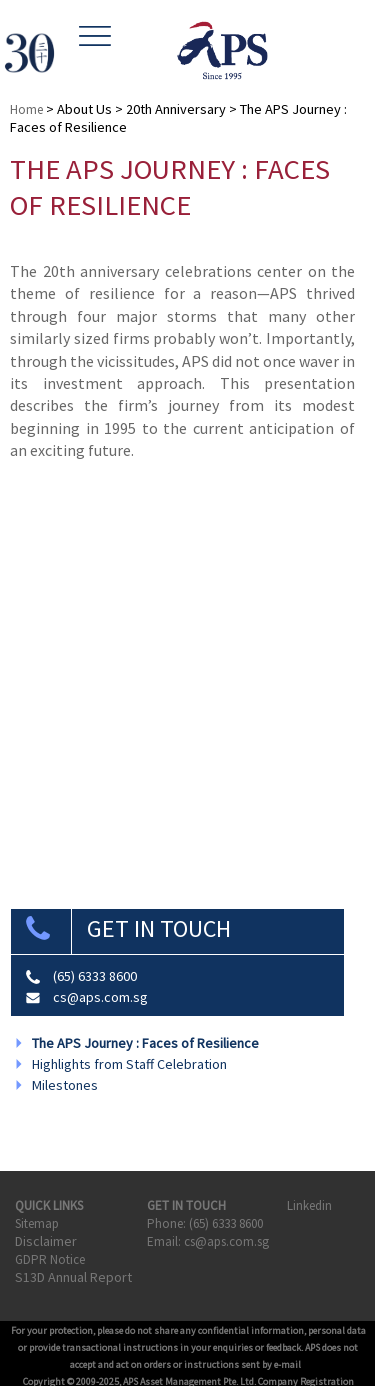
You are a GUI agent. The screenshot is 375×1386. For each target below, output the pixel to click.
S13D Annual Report (73, 1277)
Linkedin (311, 1205)
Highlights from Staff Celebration (129, 1064)
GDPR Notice (50, 1259)
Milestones (65, 1085)
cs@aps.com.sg (100, 997)
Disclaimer (46, 1241)
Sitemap (37, 1223)
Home (26, 109)
